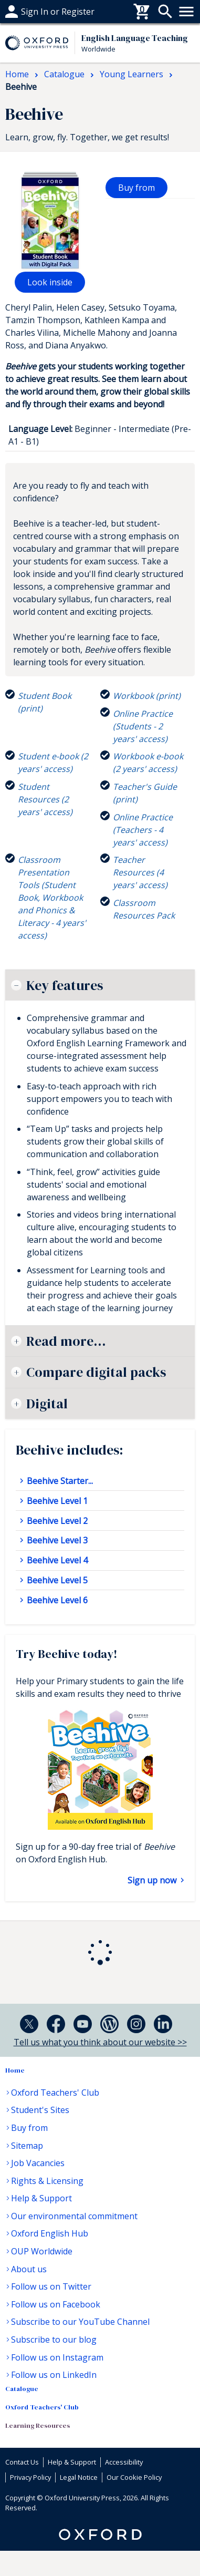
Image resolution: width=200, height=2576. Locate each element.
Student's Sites (40, 2110)
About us (29, 2269)
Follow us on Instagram (57, 2357)
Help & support (35, 11)
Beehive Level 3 (56, 1540)
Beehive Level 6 (56, 1600)
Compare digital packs (96, 1372)
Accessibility (124, 2462)
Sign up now (153, 1880)
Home (15, 2070)
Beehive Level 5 (56, 1580)
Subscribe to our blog (54, 2339)
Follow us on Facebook (55, 2304)
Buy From (24, 11)
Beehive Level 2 (56, 1521)
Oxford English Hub (49, 2233)
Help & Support (41, 2198)
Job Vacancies (38, 2163)
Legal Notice (79, 2477)
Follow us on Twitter (51, 2286)
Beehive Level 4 (56, 1560)
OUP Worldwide (41, 2251)
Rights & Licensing (47, 2181)
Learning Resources (37, 2425)
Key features (64, 985)
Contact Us (22, 2462)
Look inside (49, 282)
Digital (47, 1403)
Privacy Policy (30, 2477)
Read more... (66, 1341)
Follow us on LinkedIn (54, 2375)
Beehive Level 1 (56, 1501)
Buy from (136, 187)
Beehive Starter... (59, 1481)
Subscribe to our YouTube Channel (80, 2321)
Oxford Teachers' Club (55, 2092)
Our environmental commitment (74, 2216)
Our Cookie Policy (134, 2477)
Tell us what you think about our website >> (100, 2042)
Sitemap (27, 2145)
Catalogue (21, 2388)
